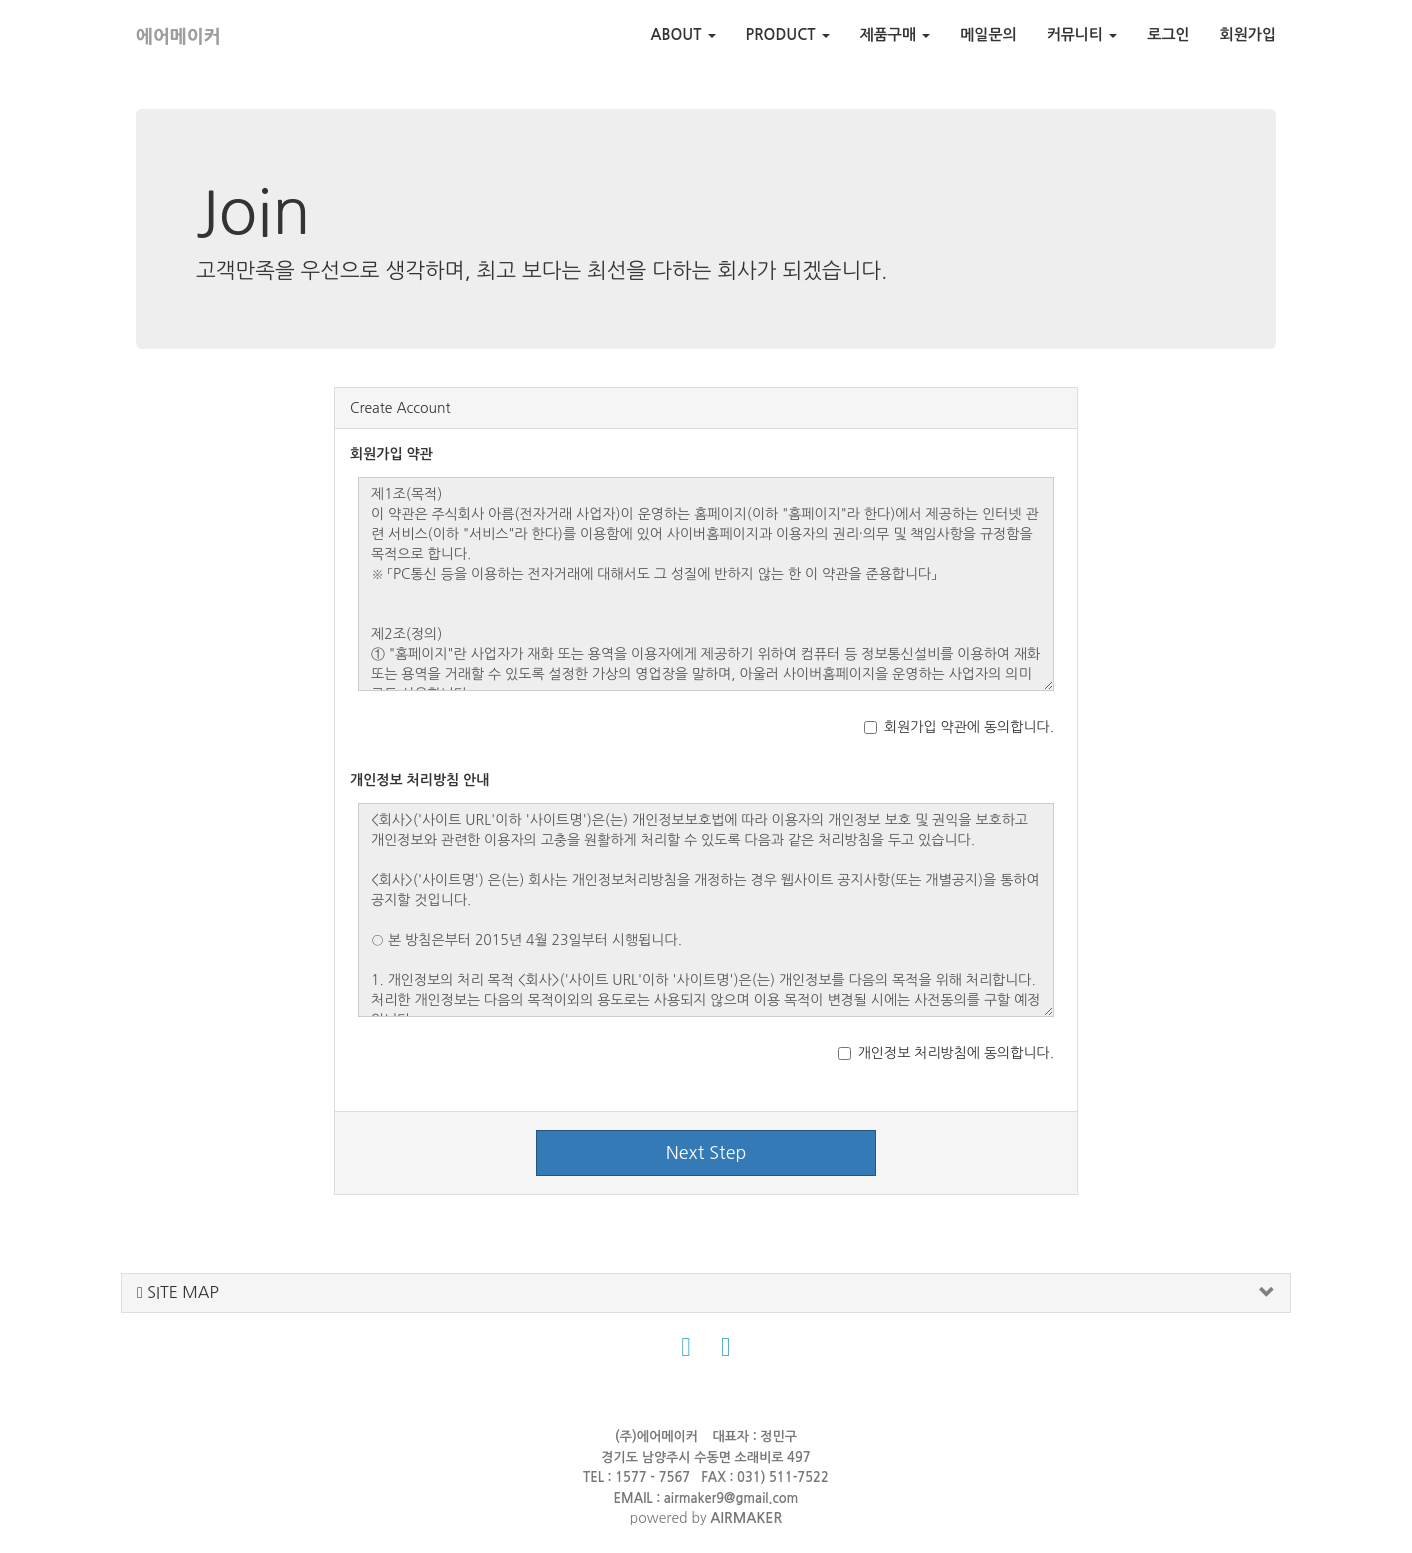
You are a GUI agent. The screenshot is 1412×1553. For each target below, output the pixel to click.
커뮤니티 (1082, 34)
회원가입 (1248, 34)
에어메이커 (178, 37)
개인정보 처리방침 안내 (419, 780)
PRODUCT (788, 34)
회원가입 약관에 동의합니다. (959, 727)
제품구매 (895, 34)
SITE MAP (178, 1292)
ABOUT (683, 34)
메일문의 (988, 34)
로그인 (1168, 34)
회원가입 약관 (391, 454)
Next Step (706, 1153)
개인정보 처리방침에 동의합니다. (946, 1053)
